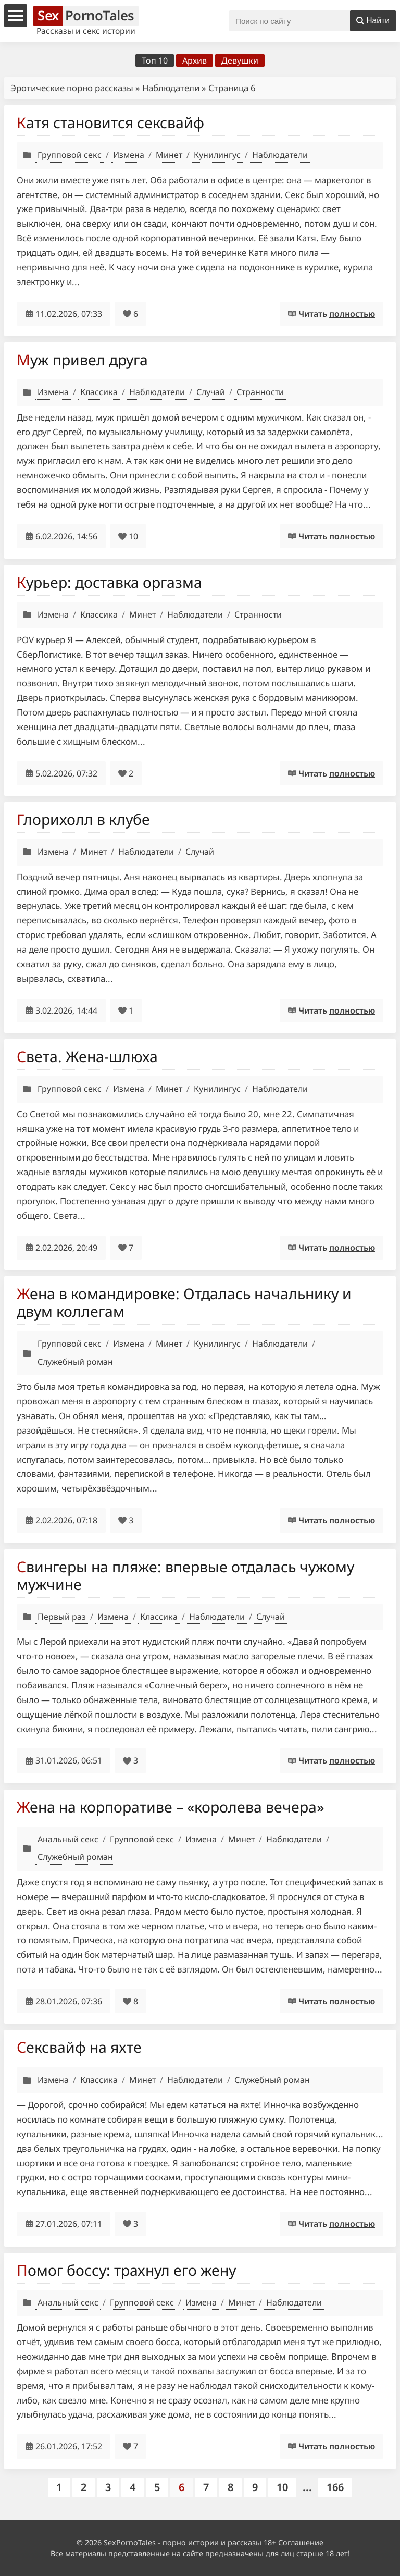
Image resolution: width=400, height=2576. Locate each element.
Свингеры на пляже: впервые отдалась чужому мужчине (185, 1575)
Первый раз (62, 1616)
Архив (194, 60)
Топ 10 (155, 60)
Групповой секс (70, 155)
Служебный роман (75, 1361)
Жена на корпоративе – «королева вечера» (170, 1807)
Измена (128, 155)
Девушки (239, 60)
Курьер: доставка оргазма (109, 582)
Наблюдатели (170, 88)
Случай (210, 392)
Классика (99, 392)
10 (282, 2487)
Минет (169, 155)
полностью (352, 313)
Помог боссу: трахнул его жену (126, 2270)
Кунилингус (217, 155)
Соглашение (300, 2542)
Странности (260, 392)
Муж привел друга (82, 359)
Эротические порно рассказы (71, 88)
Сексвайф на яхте (79, 2047)
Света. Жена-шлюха (87, 1056)
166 (335, 2487)
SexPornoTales (130, 2542)
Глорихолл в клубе (83, 819)
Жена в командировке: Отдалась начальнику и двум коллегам (184, 1302)
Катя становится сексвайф (110, 122)
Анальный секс (68, 1839)
